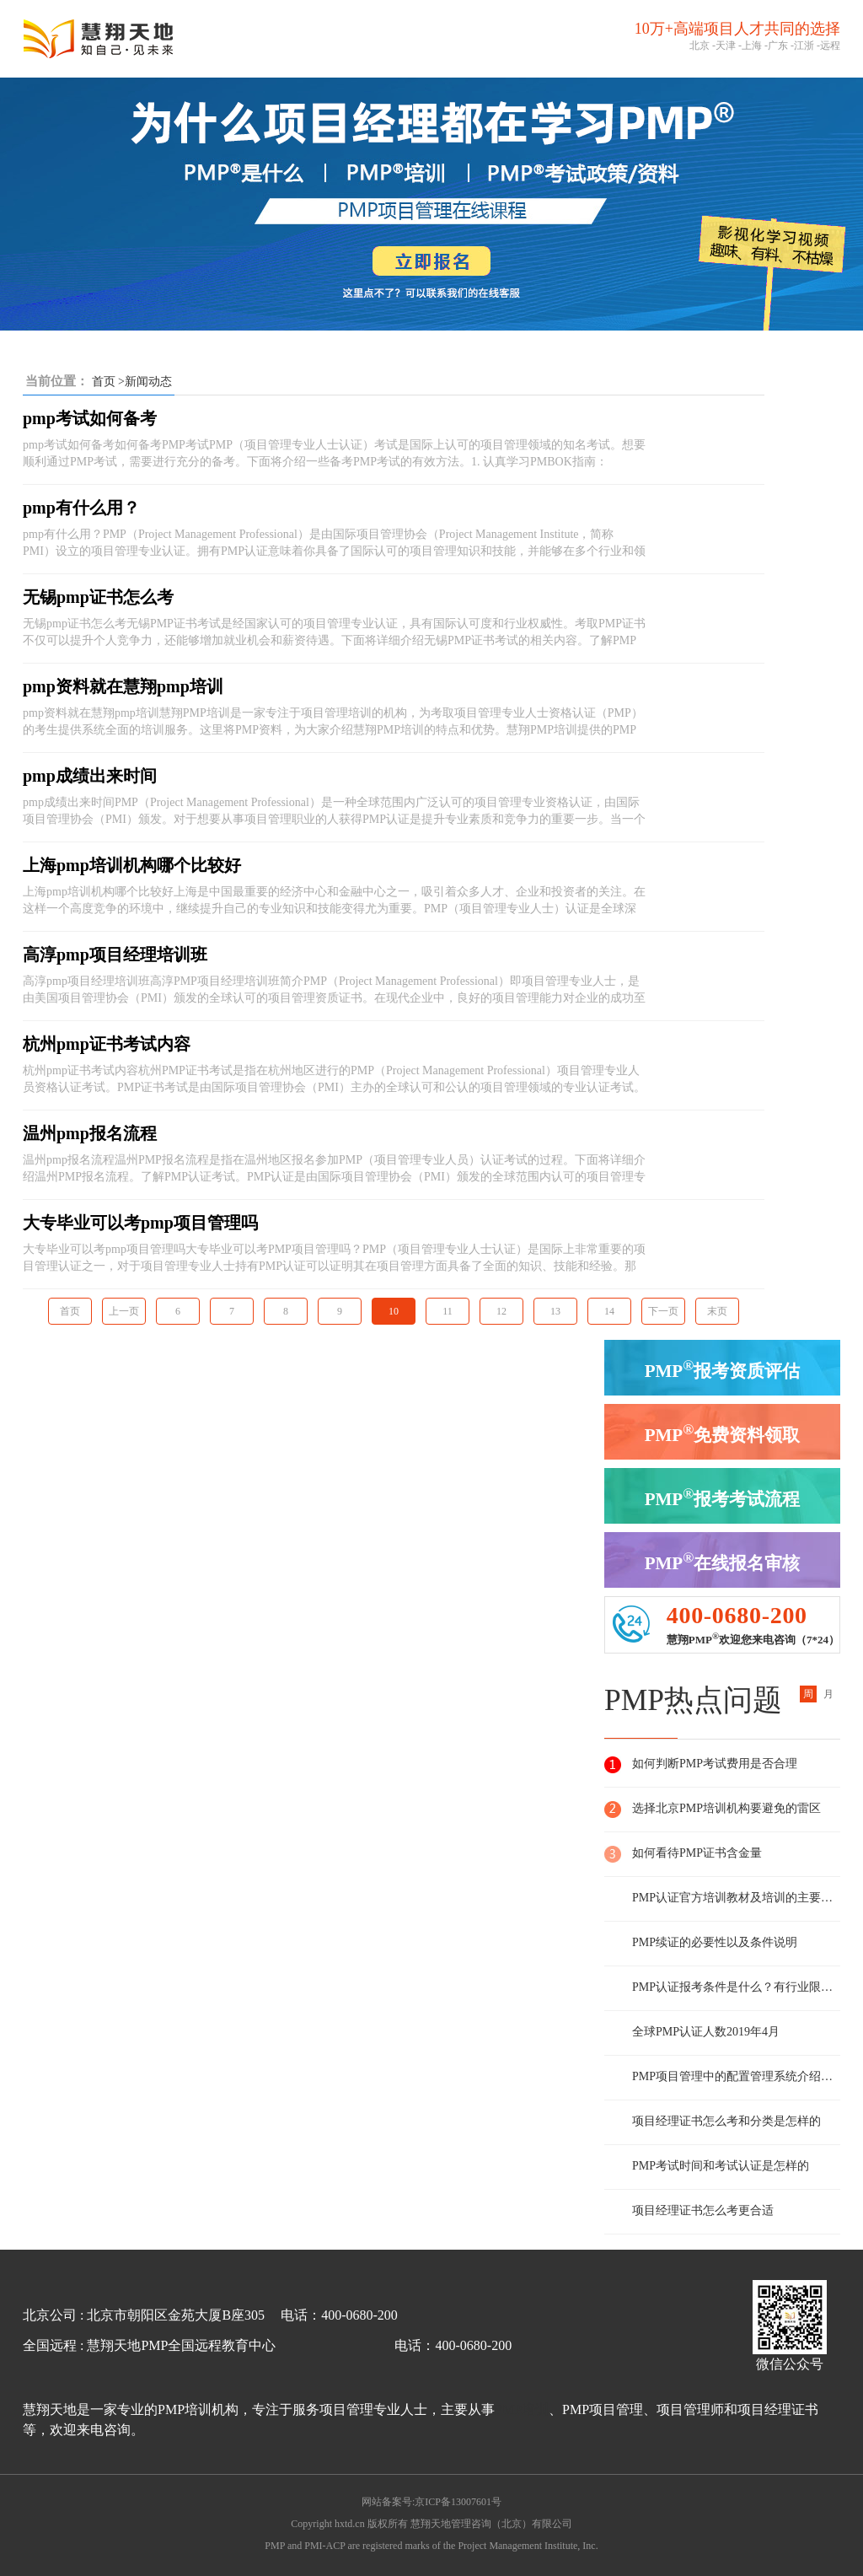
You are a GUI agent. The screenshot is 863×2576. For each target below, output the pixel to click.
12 (501, 1311)
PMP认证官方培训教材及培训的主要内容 (736, 1897)
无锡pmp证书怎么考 (98, 597)
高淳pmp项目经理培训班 (115, 954)
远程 (830, 45)
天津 (726, 45)
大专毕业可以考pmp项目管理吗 (140, 1222)
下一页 (663, 1311)
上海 (752, 45)
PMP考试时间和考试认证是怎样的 (720, 2165)
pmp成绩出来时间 (90, 775)
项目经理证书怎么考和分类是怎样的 (726, 2121)
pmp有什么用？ (81, 507)
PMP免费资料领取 (723, 1433)
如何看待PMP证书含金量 (697, 1853)
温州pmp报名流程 (90, 1133)
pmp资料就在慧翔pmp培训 (123, 686)
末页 (717, 1311)
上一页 (124, 1311)
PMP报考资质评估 (723, 1369)
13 (555, 1311)
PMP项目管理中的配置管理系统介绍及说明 (736, 2076)
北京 (699, 45)
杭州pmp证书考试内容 (106, 1044)
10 (394, 1311)
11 (447, 1311)
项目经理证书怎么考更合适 (703, 2210)
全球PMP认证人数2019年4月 (706, 2031)
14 (609, 1311)
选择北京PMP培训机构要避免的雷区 (726, 1808)
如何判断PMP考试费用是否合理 (714, 1763)
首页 (103, 381)
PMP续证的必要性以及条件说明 (714, 1942)
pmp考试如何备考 (90, 418)
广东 (778, 45)
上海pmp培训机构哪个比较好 (132, 865)
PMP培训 (522, 2409)
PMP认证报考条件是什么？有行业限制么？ (736, 1987)
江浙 (804, 45)
